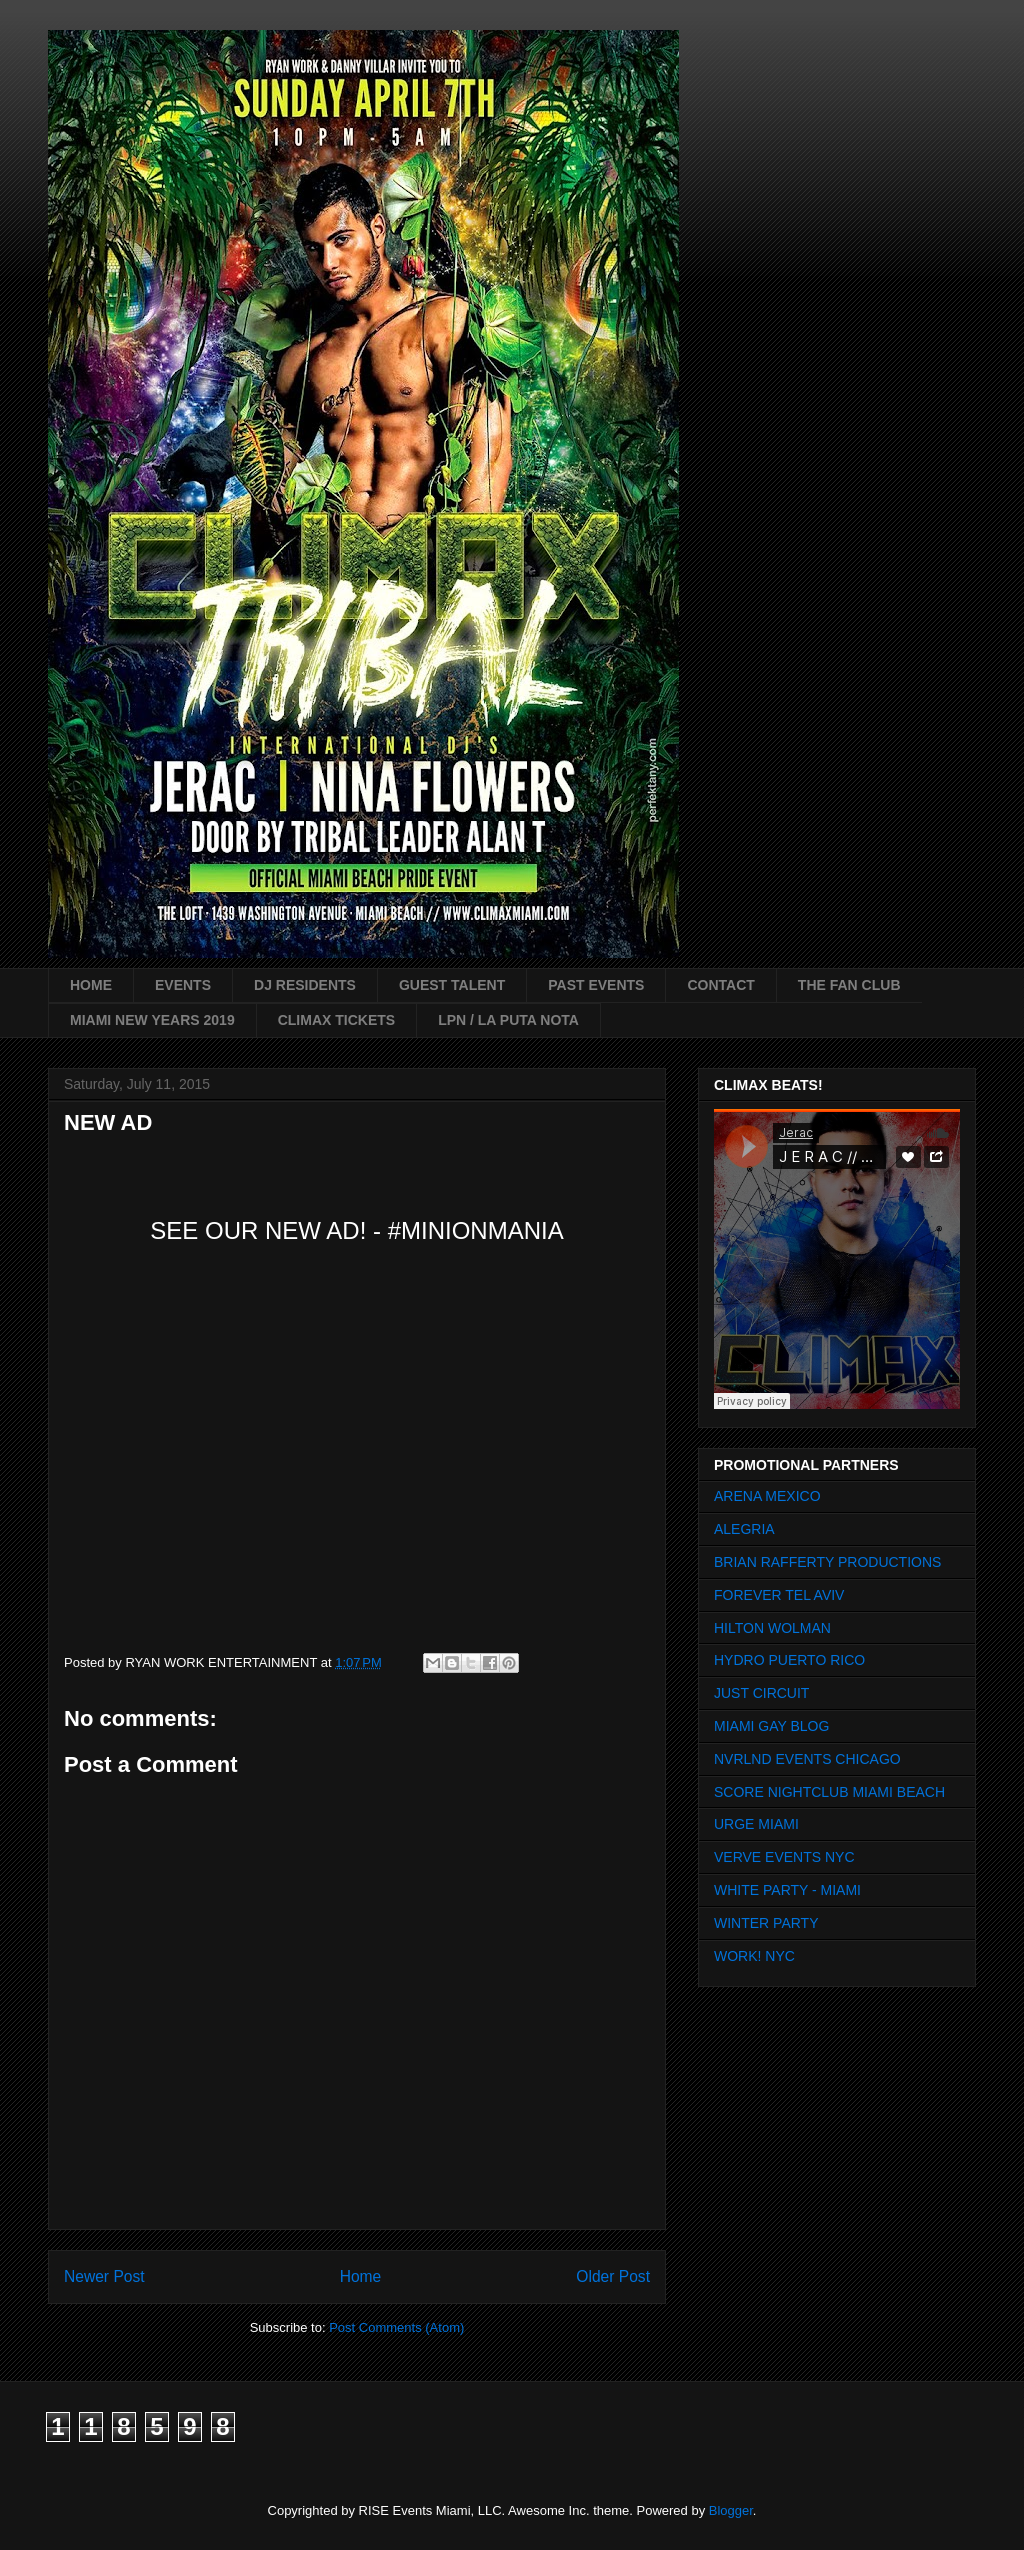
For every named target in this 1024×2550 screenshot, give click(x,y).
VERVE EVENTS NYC (784, 1857)
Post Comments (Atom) (396, 2327)
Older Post (613, 2276)
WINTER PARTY (766, 1923)
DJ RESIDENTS (305, 985)
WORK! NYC (754, 1956)
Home (361, 2276)
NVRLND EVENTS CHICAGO (807, 1759)
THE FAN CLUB (849, 985)
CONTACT (720, 985)
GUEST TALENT (452, 985)
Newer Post (104, 2276)
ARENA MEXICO (767, 1496)
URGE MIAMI (756, 1824)
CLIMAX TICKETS (336, 1020)
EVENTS (183, 985)
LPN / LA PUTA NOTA (508, 1020)
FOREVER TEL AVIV (779, 1595)
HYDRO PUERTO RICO (789, 1660)
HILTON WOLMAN (772, 1628)
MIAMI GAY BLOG (771, 1726)
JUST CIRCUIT (761, 1693)
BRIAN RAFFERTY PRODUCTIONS (827, 1562)
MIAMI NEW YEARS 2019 (152, 1020)
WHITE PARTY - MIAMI (787, 1890)
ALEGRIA (744, 1529)
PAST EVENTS (596, 985)
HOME (91, 985)
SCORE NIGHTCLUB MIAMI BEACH (829, 1792)
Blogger (731, 2510)
